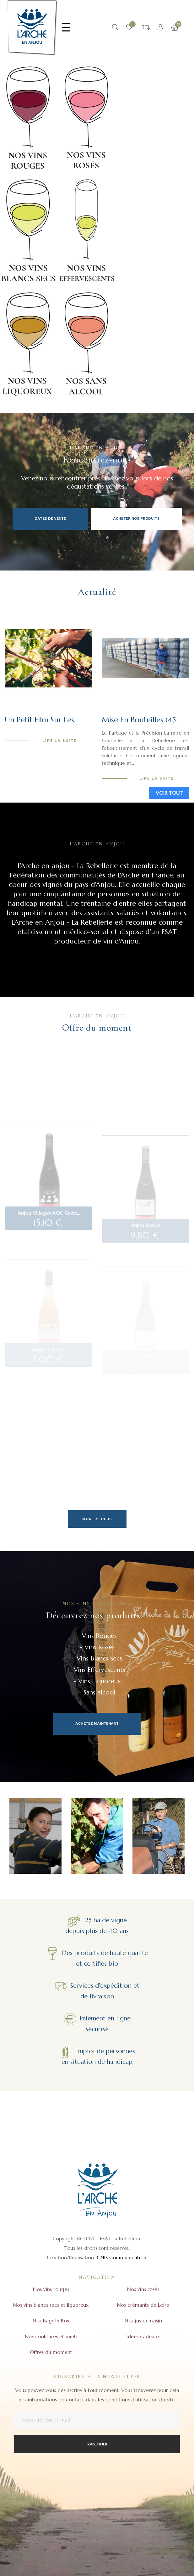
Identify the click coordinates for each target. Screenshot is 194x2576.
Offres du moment (51, 2352)
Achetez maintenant (97, 1723)
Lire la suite (59, 740)
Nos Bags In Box (51, 2320)
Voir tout (169, 793)
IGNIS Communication (120, 2257)
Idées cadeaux (143, 2336)
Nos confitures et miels (51, 2336)
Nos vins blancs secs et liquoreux (51, 2305)
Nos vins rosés (143, 2289)
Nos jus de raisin (143, 2320)
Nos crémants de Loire (143, 2305)
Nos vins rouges (51, 2289)
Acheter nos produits (136, 518)
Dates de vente (50, 518)
